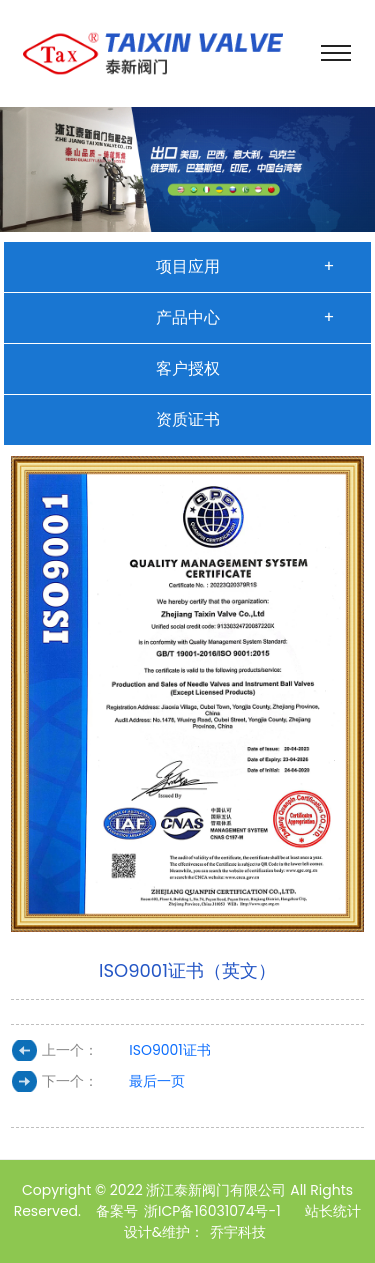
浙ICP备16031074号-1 (212, 1211)
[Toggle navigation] (336, 53)
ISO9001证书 (170, 1050)
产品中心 (188, 317)
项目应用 (188, 266)
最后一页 (157, 1081)
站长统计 (333, 1211)
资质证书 (188, 419)
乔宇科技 (238, 1232)
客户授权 (188, 368)
